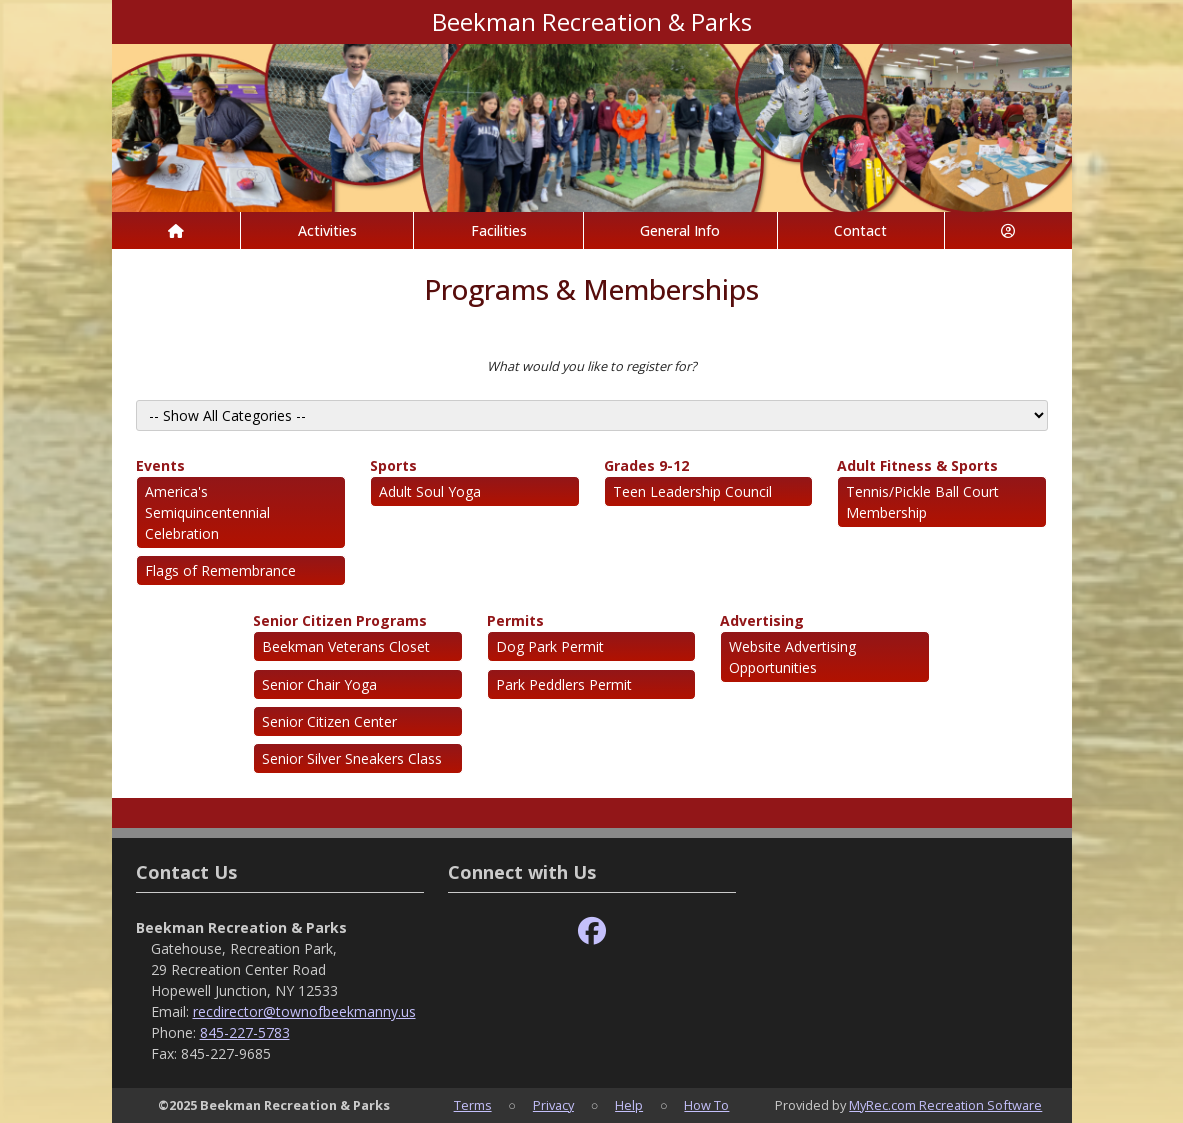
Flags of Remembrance (220, 570)
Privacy (553, 1105)
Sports (393, 465)
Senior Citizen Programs (340, 620)
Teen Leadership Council (692, 491)
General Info (680, 230)
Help (629, 1105)
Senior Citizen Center (329, 721)
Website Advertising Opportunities (792, 657)
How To (706, 1105)
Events (160, 465)
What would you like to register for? (592, 366)
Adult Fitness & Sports (917, 465)
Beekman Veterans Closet (346, 646)
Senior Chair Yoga (319, 684)
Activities (327, 230)
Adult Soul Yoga (430, 491)
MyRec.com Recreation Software (945, 1105)
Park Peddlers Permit (564, 684)
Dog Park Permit (550, 646)
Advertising (762, 620)
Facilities (499, 230)
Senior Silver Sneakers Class (352, 758)
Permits (515, 620)
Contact (860, 230)
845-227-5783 (245, 1032)
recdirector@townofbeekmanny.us (304, 1011)
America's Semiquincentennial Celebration (207, 512)
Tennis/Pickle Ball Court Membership (922, 502)
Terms (473, 1105)
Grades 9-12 (646, 465)
